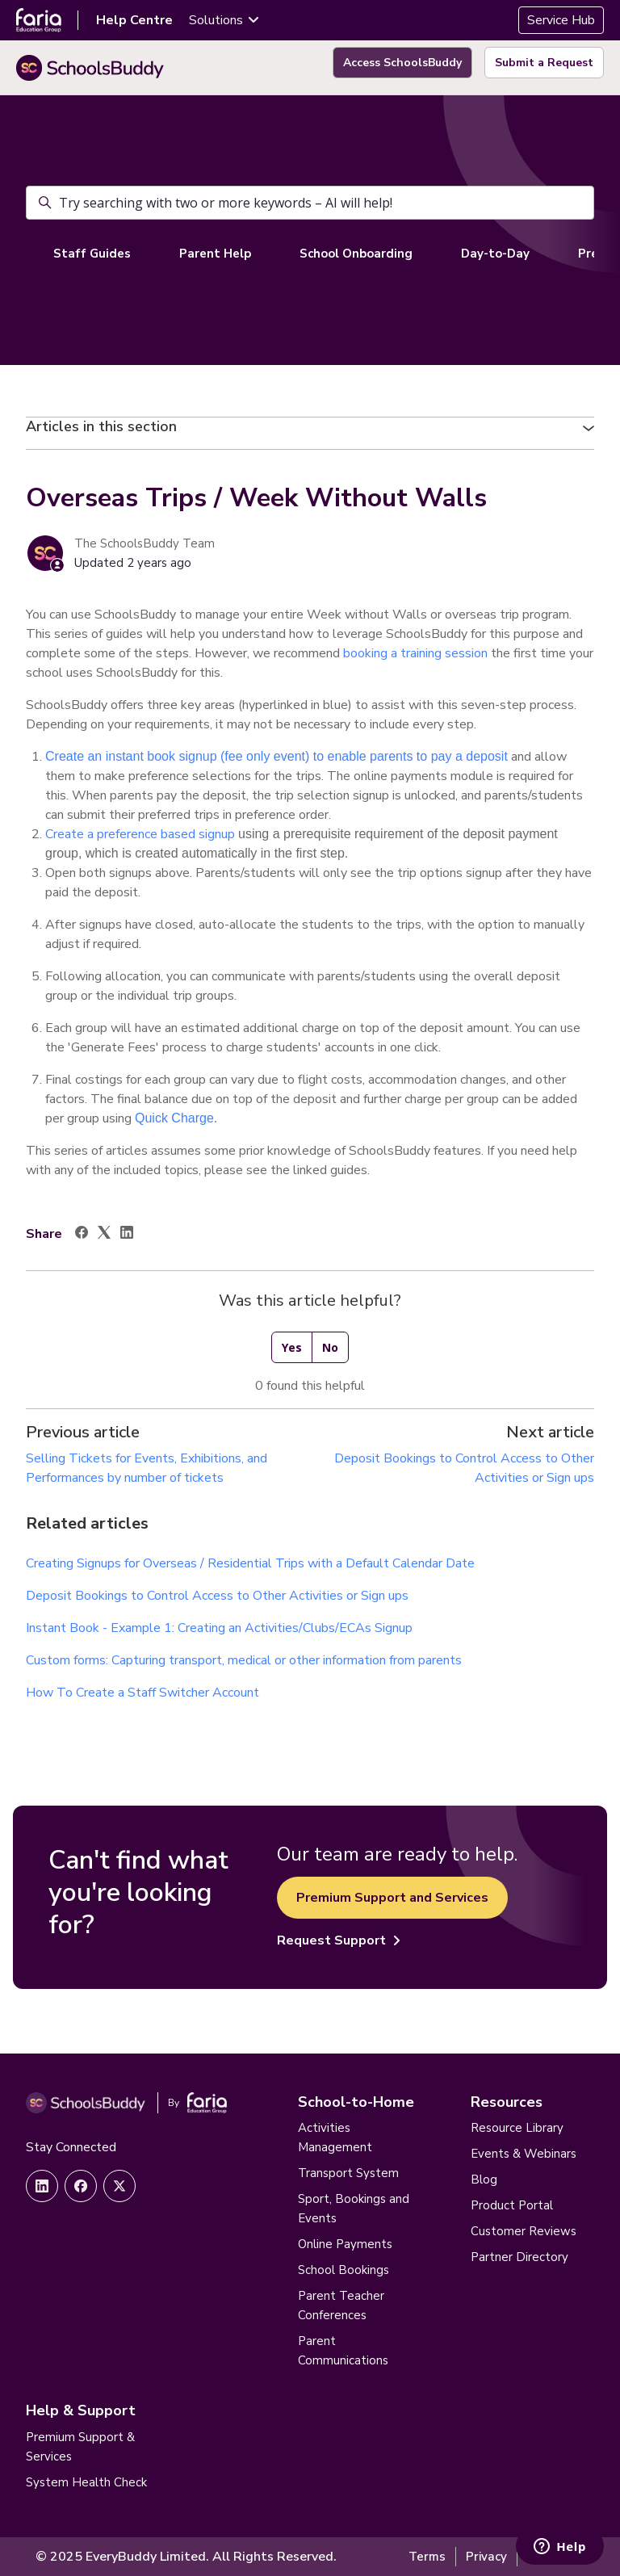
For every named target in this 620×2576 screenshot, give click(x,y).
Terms (427, 2557)
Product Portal (512, 2205)
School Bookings (343, 2270)
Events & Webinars (523, 2154)
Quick (151, 1118)
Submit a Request (544, 62)
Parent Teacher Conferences (341, 2305)
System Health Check (86, 2482)
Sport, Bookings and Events (353, 2208)
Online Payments (345, 2244)
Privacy (486, 2557)
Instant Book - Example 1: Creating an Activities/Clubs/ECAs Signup (219, 1628)
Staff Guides (92, 253)
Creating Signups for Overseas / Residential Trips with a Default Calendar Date (250, 1563)
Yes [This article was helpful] (292, 1347)
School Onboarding (356, 253)
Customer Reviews (523, 2231)
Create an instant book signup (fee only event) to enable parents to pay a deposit (278, 756)
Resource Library (517, 2128)
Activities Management (335, 2137)
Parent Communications (343, 2350)
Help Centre (134, 20)
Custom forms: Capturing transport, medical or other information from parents (244, 1660)
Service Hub (561, 20)
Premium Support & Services (80, 2447)
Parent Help (215, 253)
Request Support (338, 1940)
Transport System (348, 2173)
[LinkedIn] (126, 1235)
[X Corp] (104, 1235)
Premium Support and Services (392, 1898)
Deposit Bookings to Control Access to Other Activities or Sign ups (217, 1596)
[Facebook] (81, 1235)
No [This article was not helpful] (330, 1347)
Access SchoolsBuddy (402, 62)
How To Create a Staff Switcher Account (142, 1692)
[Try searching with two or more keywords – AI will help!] (310, 203)
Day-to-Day (495, 253)
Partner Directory (519, 2257)
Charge (192, 1118)
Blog (484, 2179)
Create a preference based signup (141, 834)
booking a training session (415, 653)
